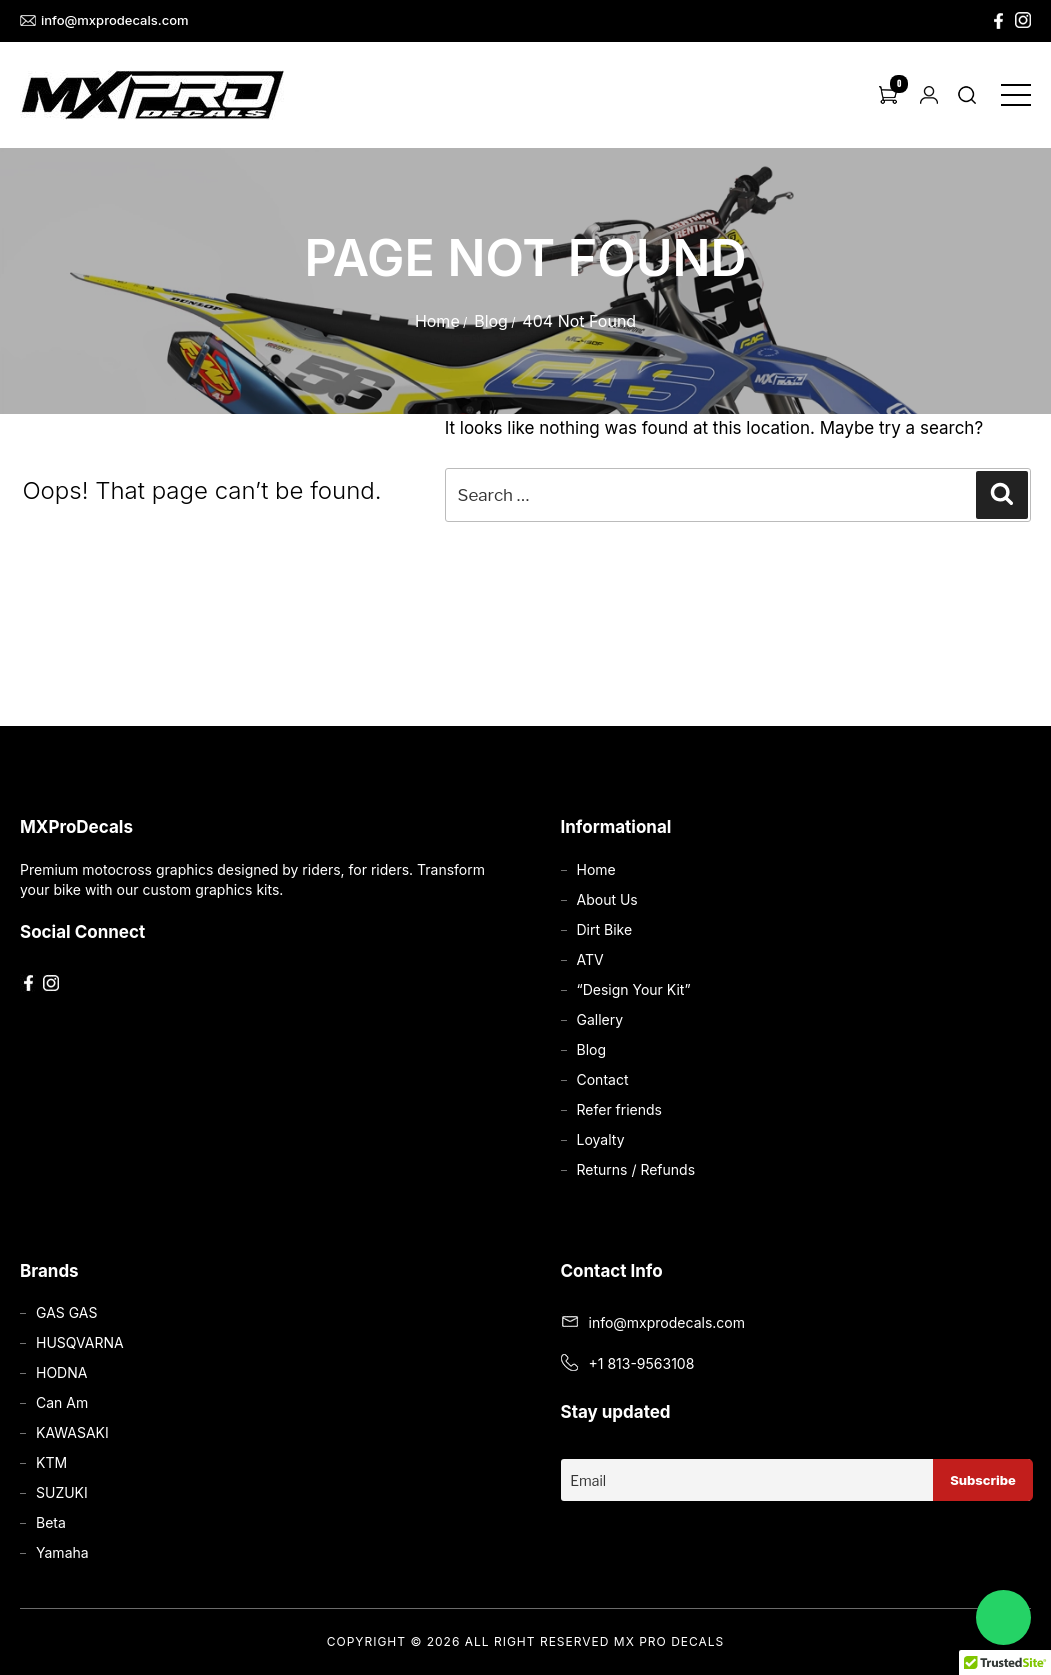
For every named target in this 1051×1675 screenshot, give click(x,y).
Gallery (600, 1019)
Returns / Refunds (636, 1169)
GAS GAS (66, 1312)
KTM (51, 1462)
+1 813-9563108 (642, 1363)
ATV (590, 959)
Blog (491, 321)
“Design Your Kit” (634, 989)
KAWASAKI (72, 1432)
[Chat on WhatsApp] (1003, 1617)
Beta (51, 1522)
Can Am (62, 1402)
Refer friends (619, 1109)
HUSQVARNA (80, 1342)
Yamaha (62, 1552)
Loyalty (601, 1139)
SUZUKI (62, 1492)
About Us (607, 899)
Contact (603, 1079)
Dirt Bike (605, 929)
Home (437, 321)
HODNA (61, 1372)
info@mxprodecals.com (104, 20)
